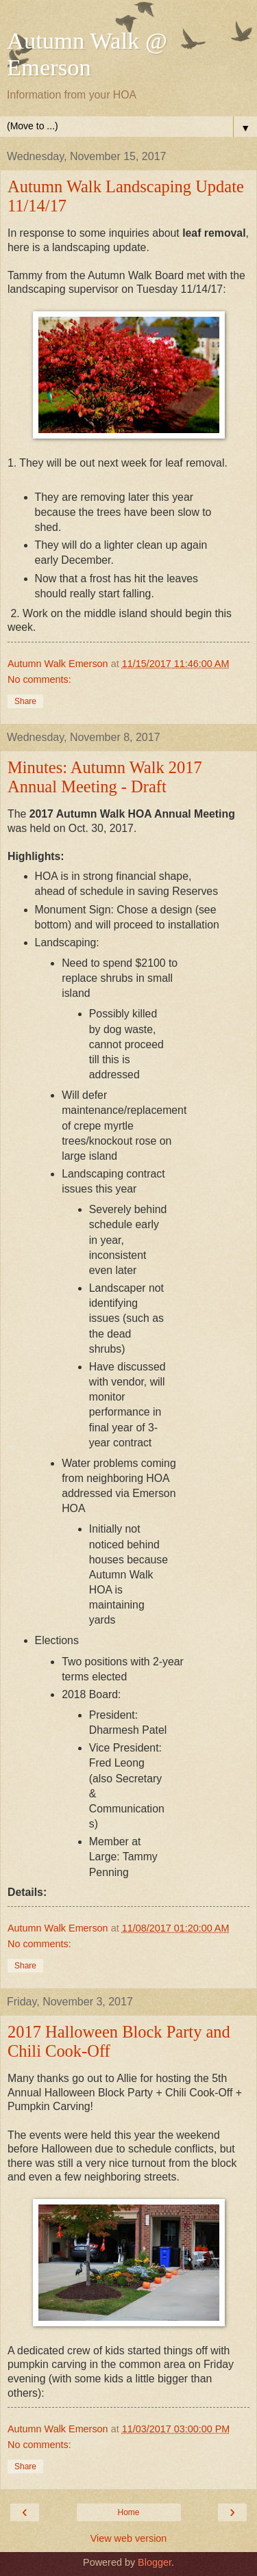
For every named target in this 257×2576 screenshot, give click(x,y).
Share (25, 701)
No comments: (39, 679)
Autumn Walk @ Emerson (87, 53)
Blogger (154, 2562)
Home (128, 2512)
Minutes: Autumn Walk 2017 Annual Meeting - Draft (105, 777)
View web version (128, 2538)
